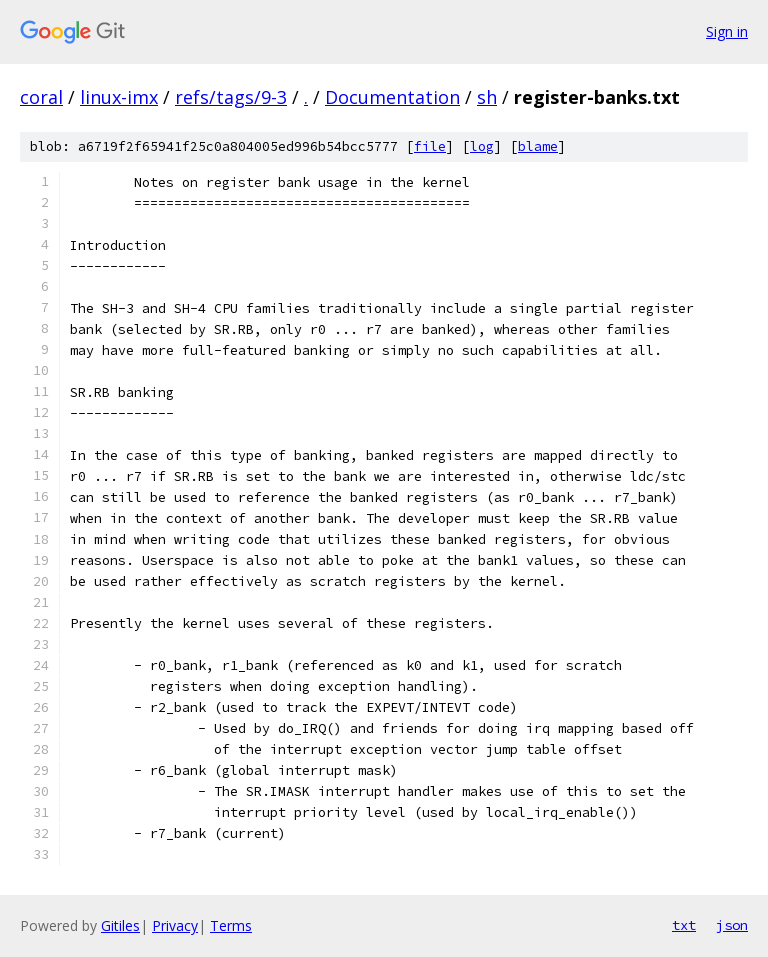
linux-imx (119, 97)
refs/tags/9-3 (231, 97)
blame (538, 146)
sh (487, 97)
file (430, 146)
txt (684, 925)
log (482, 146)
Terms (231, 925)
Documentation (392, 97)
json (732, 925)
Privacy (175, 925)
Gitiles (120, 925)
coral (41, 97)
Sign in (727, 31)
